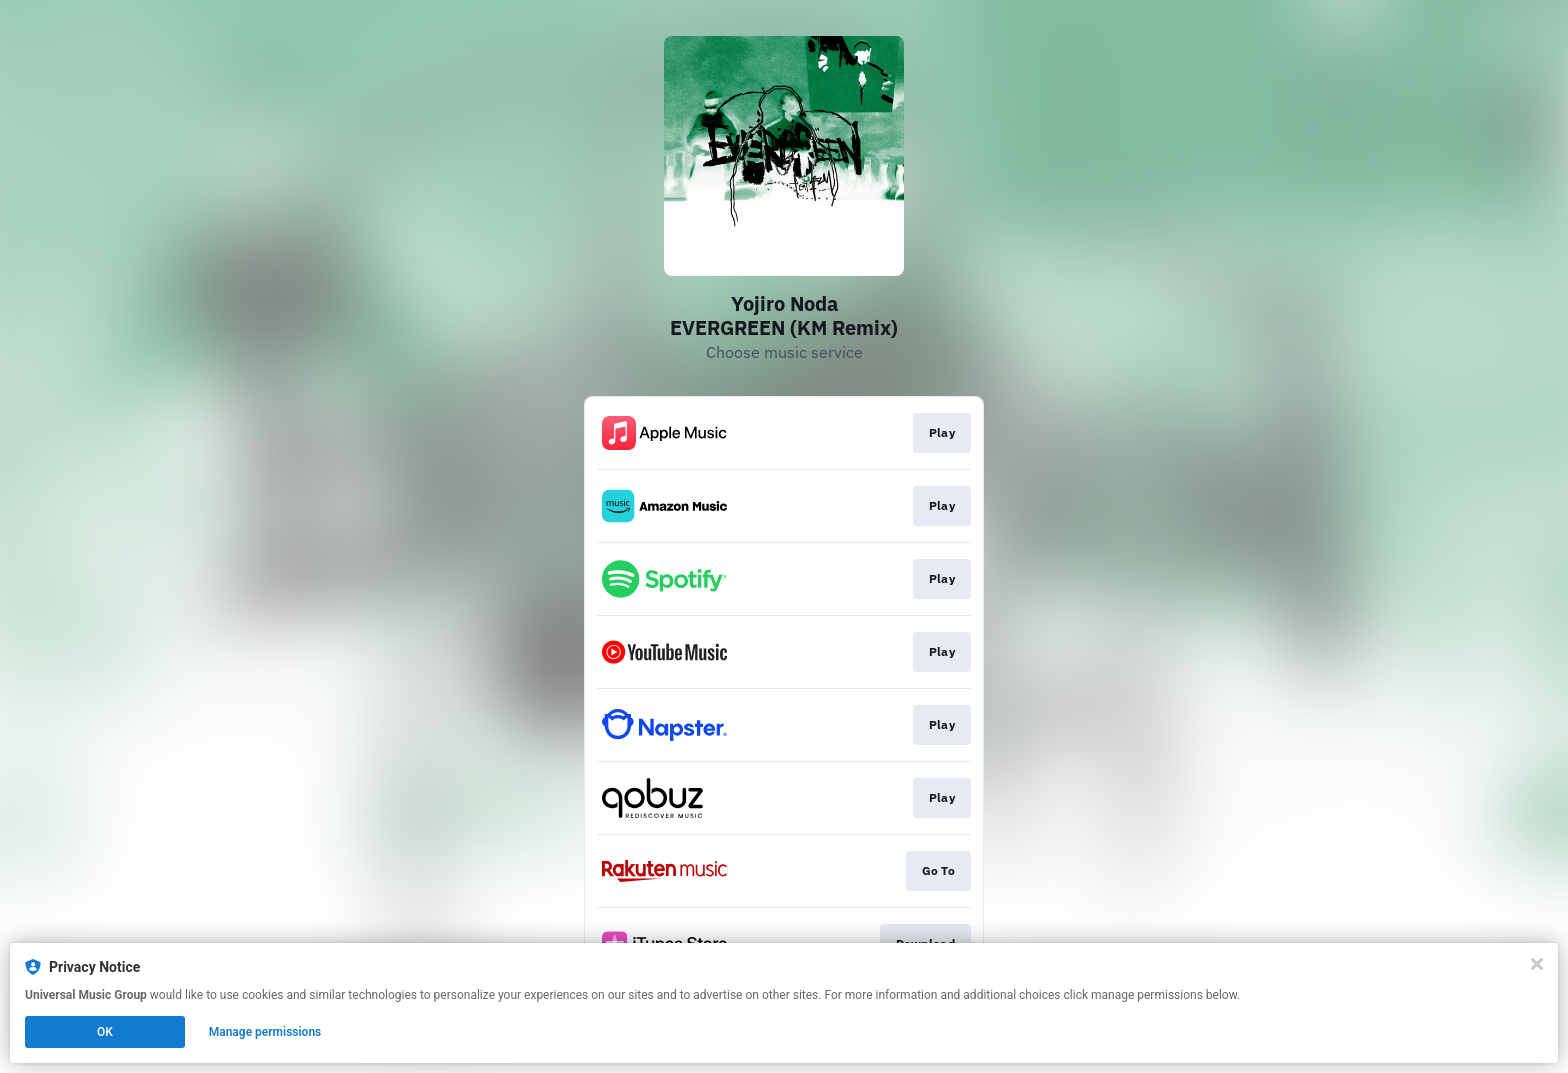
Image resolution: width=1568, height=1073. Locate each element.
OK (105, 1032)
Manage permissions (265, 1032)
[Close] (1537, 964)
